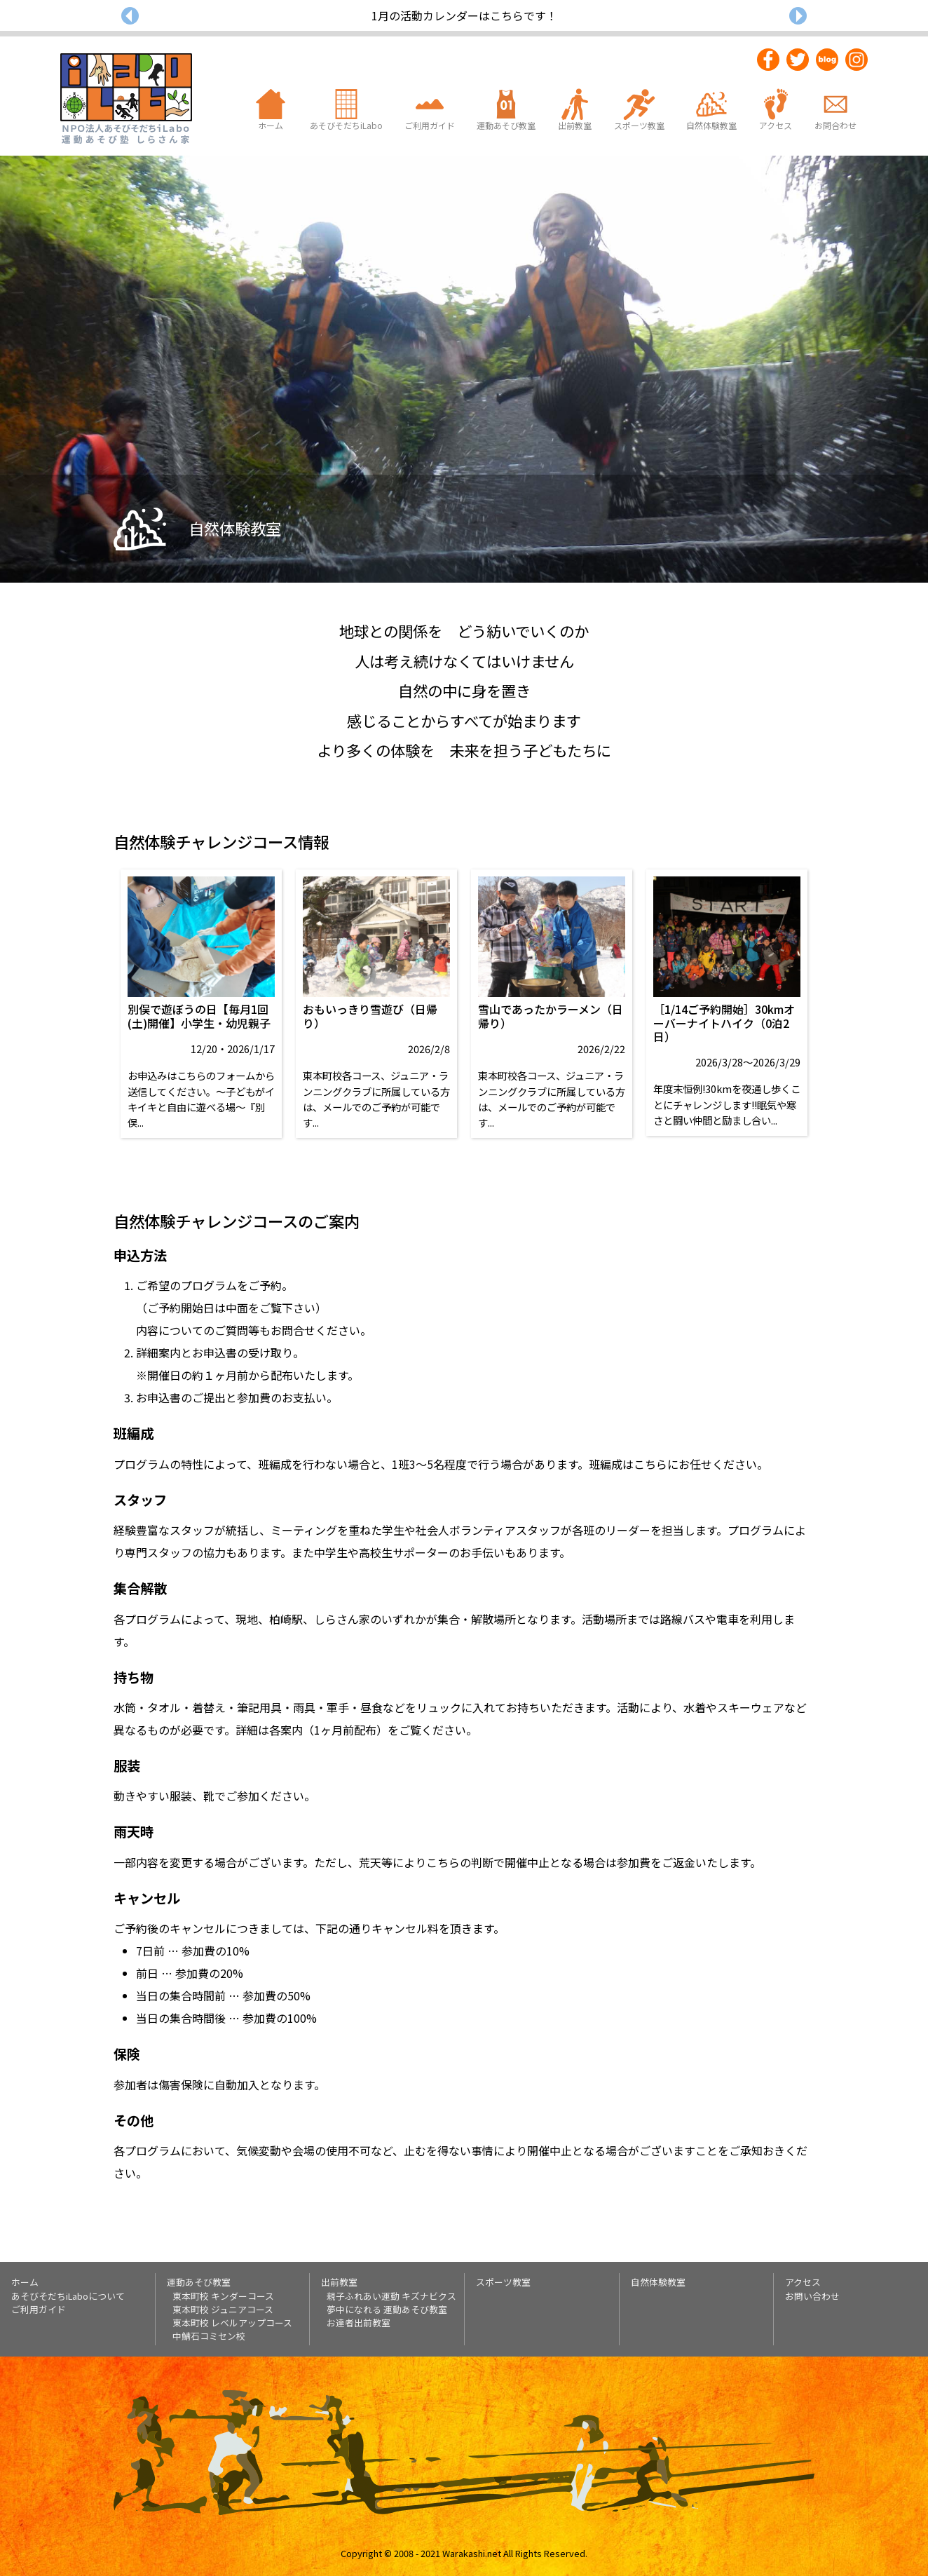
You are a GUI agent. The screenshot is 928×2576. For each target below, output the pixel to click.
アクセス (803, 2282)
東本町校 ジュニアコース (222, 2309)
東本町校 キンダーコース (223, 2296)
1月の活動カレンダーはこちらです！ (464, 15)
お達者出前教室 (358, 2322)
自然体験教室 (658, 2282)
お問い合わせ (812, 2296)
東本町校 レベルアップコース (232, 2322)
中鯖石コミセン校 (208, 2336)
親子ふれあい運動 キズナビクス (391, 2296)
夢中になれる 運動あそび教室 (387, 2309)
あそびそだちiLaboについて (68, 2296)
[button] (130, 15)
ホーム (25, 2282)
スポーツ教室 (503, 2282)
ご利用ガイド (38, 2309)
